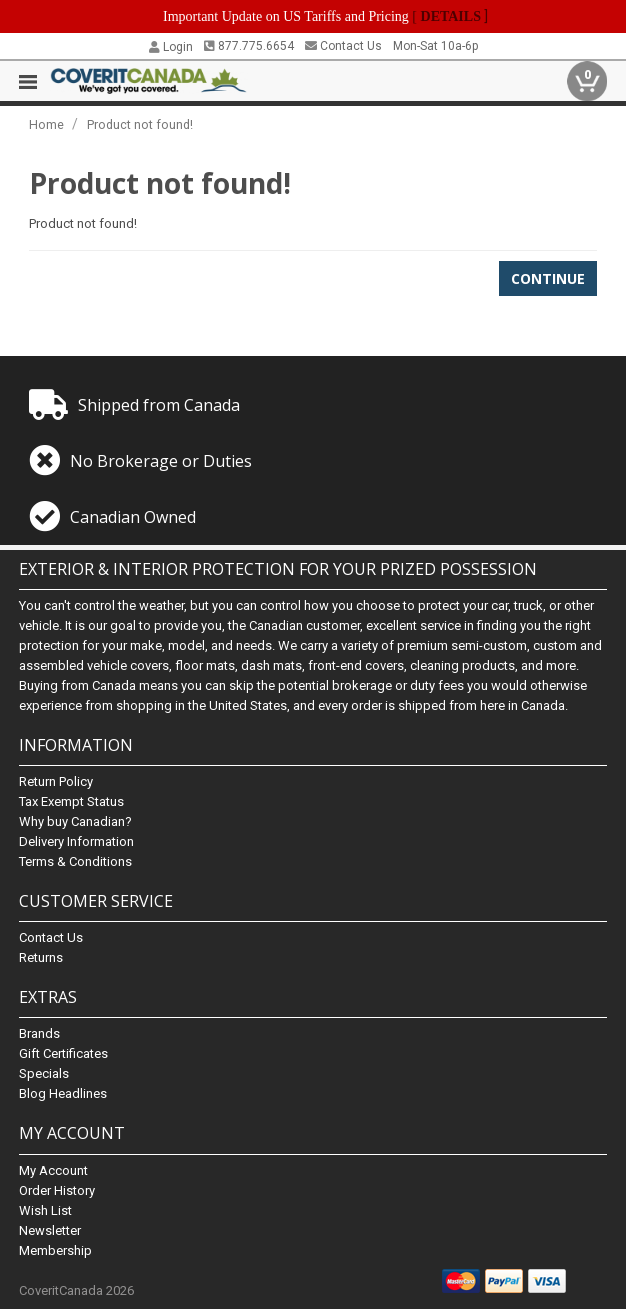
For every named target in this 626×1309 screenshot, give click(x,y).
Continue (548, 278)
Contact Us (343, 46)
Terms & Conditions (75, 861)
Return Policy (56, 781)
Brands (39, 1033)
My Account (53, 1170)
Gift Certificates (63, 1053)
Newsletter (50, 1230)
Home (46, 124)
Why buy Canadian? (75, 821)
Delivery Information (76, 841)
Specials (44, 1073)
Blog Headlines (63, 1093)
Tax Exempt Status (71, 801)
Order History (57, 1190)
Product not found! (140, 124)
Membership (55, 1250)
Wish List (45, 1210)
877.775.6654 (249, 46)
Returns (41, 957)
